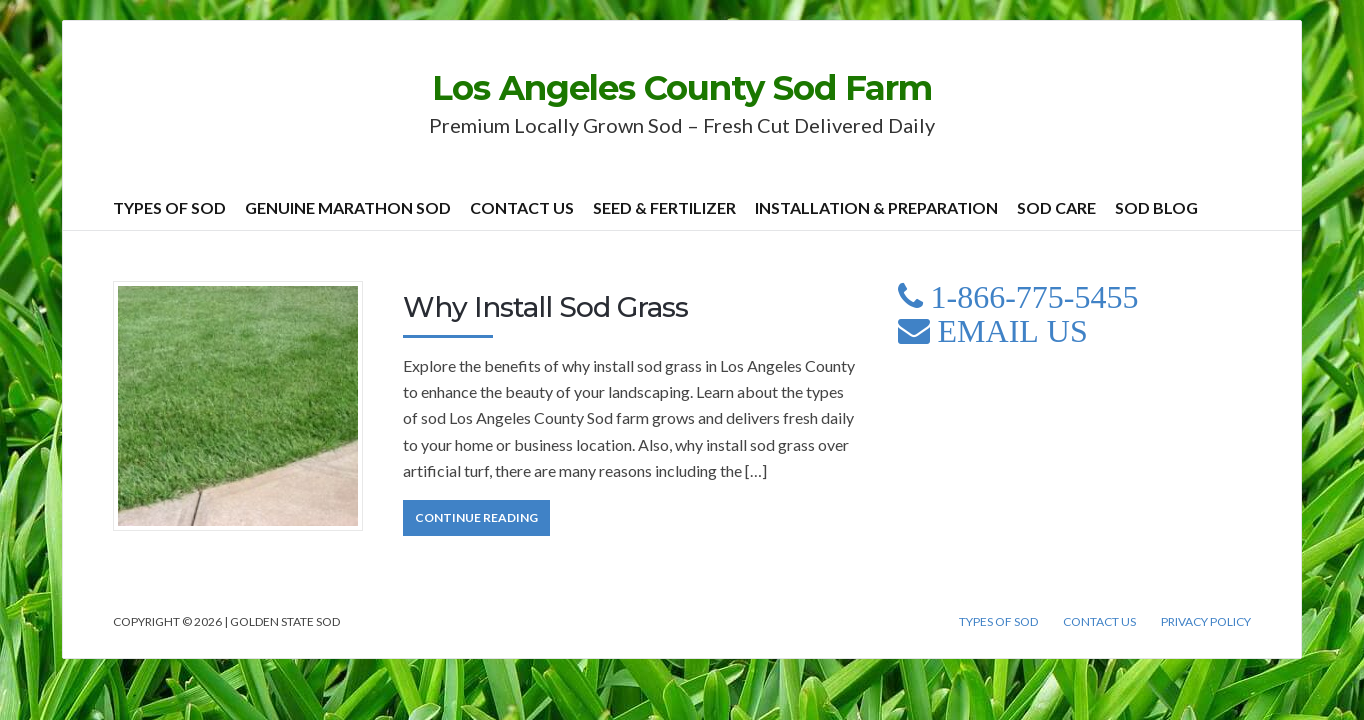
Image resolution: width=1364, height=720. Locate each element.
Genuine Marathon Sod (348, 207)
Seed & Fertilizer (664, 207)
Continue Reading (476, 517)
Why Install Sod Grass (545, 307)
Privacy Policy (1206, 622)
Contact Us (522, 207)
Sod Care (1056, 207)
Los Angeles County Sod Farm (682, 88)
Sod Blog (1156, 207)
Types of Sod (169, 207)
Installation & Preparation (876, 207)
